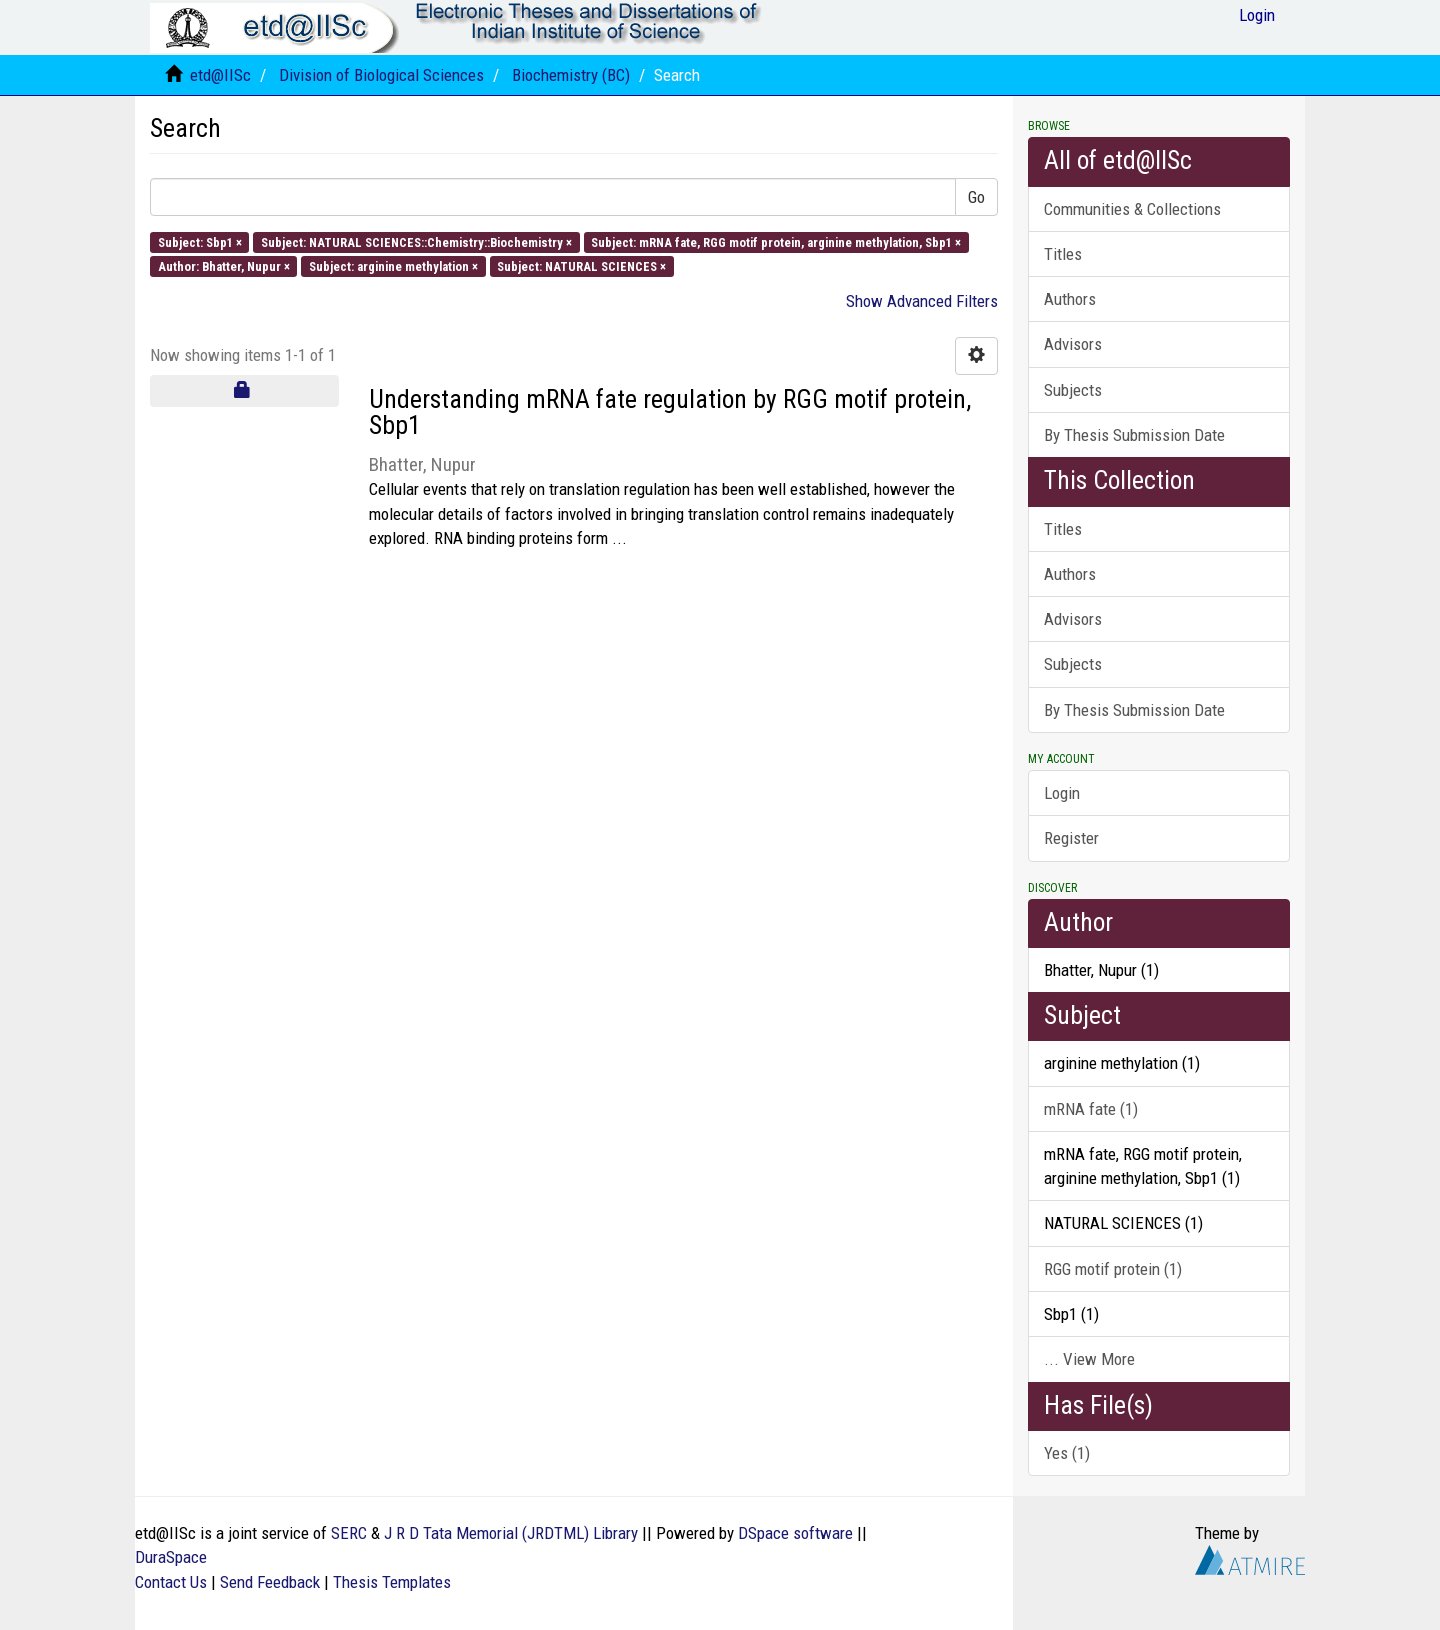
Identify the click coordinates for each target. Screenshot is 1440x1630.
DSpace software (795, 1533)
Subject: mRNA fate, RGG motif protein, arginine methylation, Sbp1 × (776, 241)
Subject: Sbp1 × (200, 241)
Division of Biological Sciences (381, 75)
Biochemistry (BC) (571, 75)
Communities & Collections (1132, 209)
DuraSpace (171, 1557)
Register (1071, 838)
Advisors (1073, 344)
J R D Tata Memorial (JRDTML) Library (511, 1533)
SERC (349, 1533)
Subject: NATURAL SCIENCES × (581, 265)
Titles (1063, 254)
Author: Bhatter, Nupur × (224, 265)
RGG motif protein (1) (1113, 1269)
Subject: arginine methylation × (393, 265)
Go (976, 197)
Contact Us (171, 1582)
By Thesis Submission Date (1134, 435)
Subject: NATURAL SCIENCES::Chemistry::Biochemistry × (416, 241)
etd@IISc (220, 75)
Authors (1070, 299)
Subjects (1073, 390)
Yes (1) (1067, 1453)
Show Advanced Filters (922, 301)
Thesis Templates (392, 1582)
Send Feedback (270, 1582)
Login (1062, 793)
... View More (1089, 1359)
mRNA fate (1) (1091, 1109)
